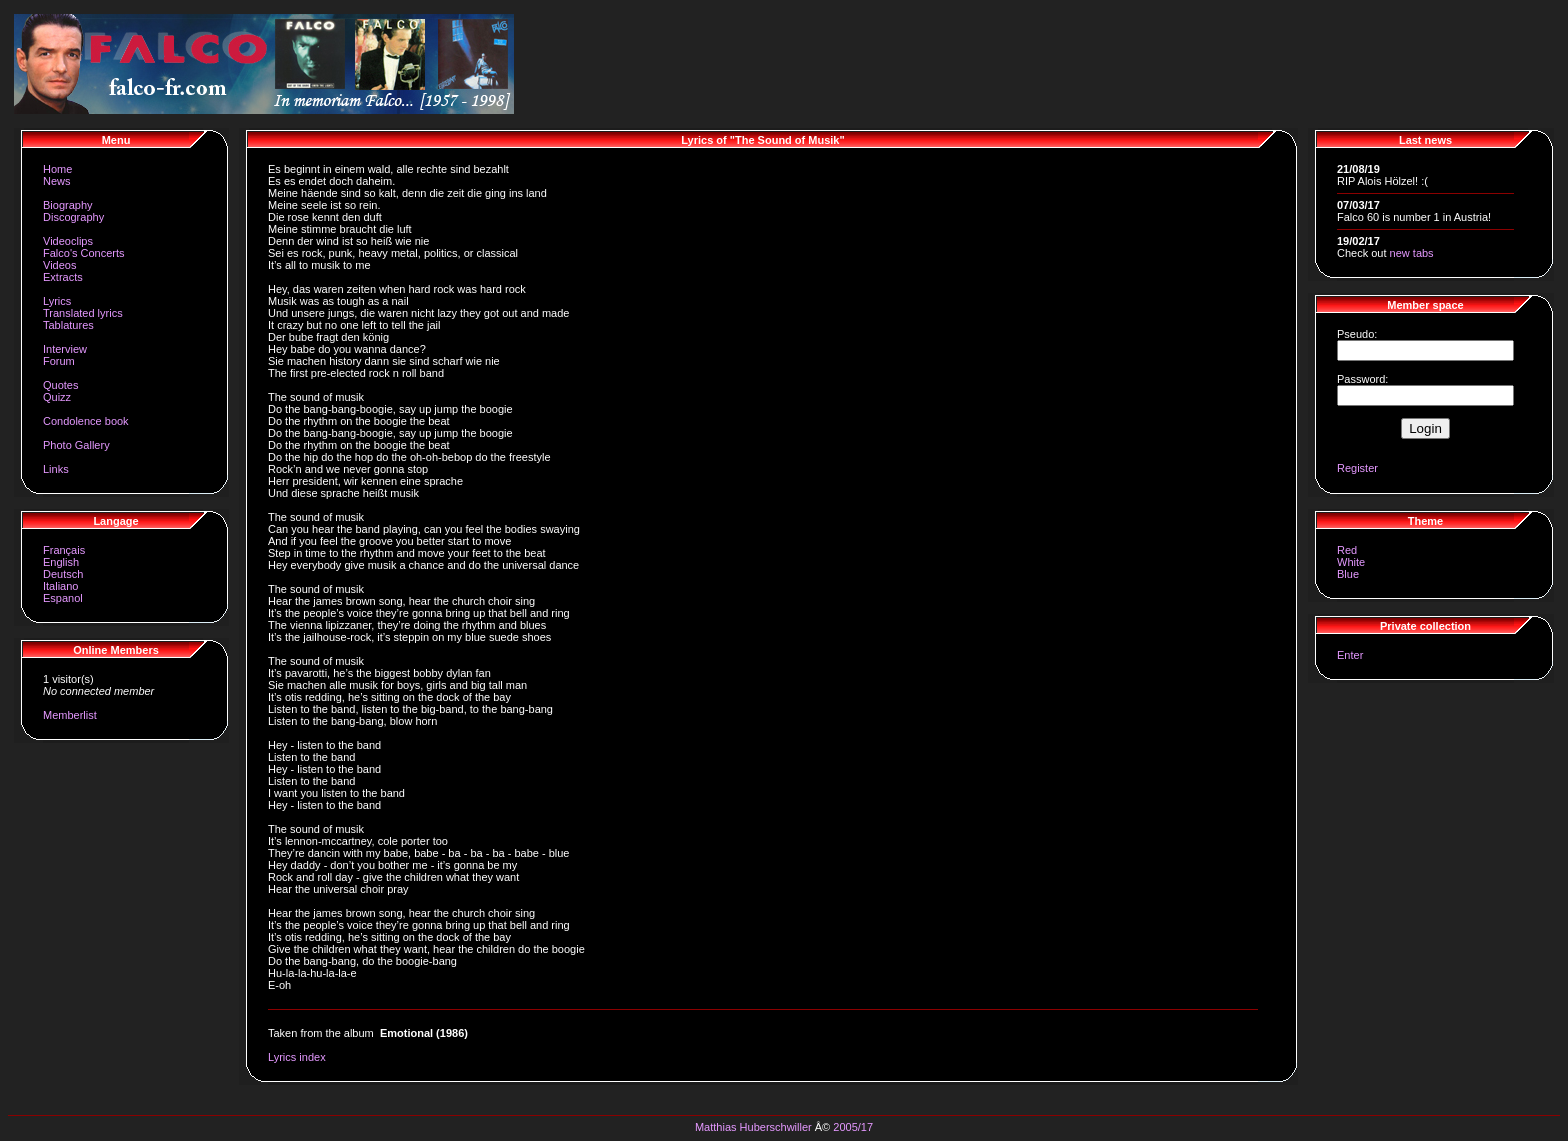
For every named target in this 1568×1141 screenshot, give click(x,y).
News (57, 181)
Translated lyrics (83, 313)
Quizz (57, 397)
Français (64, 550)
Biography (68, 205)
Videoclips (68, 241)
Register (1357, 468)
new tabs (1412, 253)
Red (1347, 550)
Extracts (63, 277)
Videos (59, 265)
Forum (59, 361)
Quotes (60, 385)
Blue (1348, 574)
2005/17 (853, 1127)
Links (56, 469)
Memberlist (70, 715)
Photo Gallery (76, 445)
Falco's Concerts (84, 253)
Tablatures (68, 325)
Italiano (60, 586)
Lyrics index (297, 1057)
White (1351, 562)
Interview (65, 349)
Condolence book (86, 421)
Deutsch (63, 574)
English (61, 562)
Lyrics (57, 301)
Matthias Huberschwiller (753, 1127)
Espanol (63, 598)
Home (57, 169)
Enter (1350, 655)
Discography (73, 217)
